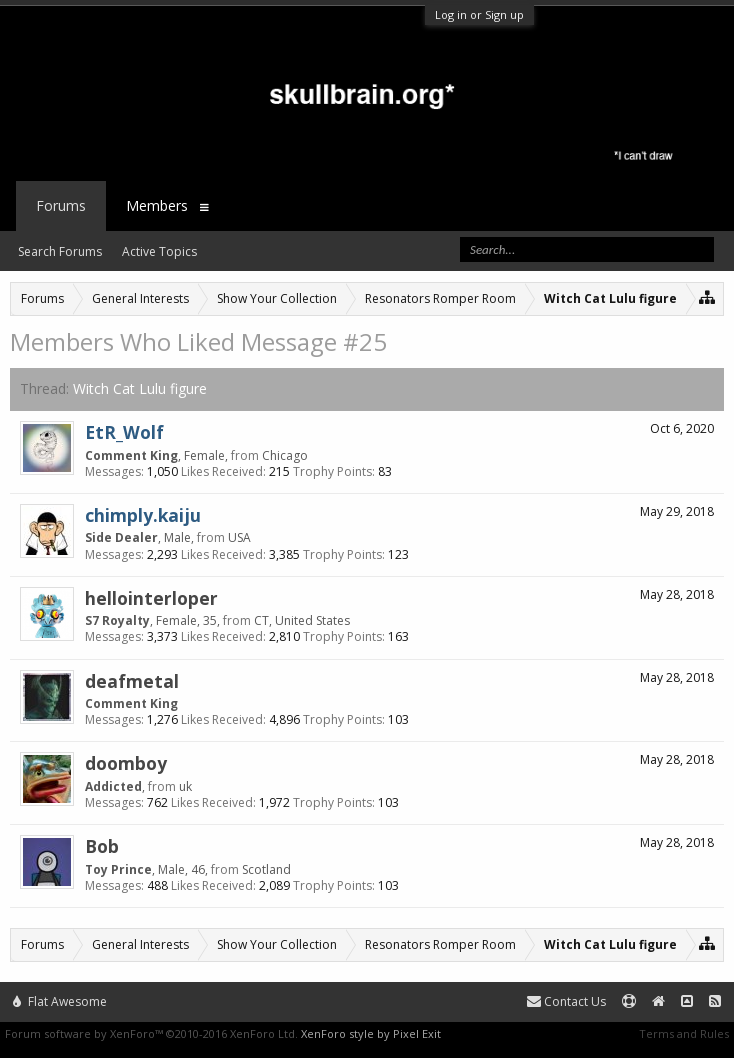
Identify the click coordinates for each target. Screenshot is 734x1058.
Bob (102, 846)
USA (239, 537)
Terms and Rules (684, 1033)
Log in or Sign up (479, 14)
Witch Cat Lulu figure (140, 388)
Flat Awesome (60, 1001)
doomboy (126, 763)
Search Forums (60, 251)
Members (157, 205)
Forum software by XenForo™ (151, 1033)
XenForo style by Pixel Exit (371, 1033)
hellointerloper (151, 598)
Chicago (285, 455)
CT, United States (302, 620)
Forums (61, 205)
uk (185, 786)
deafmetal (132, 681)
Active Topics (159, 251)
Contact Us (566, 1001)
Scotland (266, 869)
